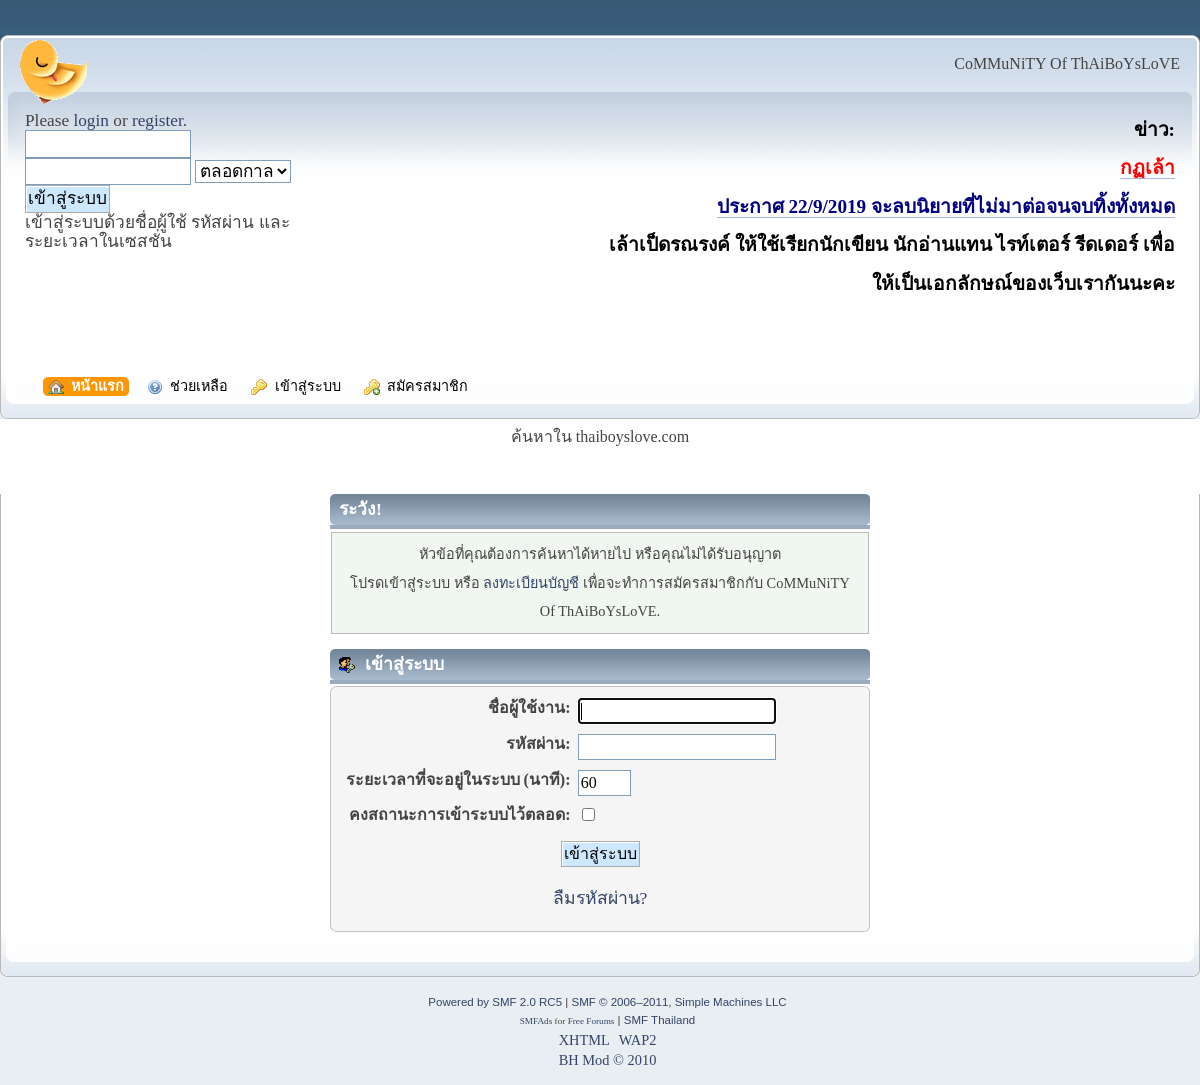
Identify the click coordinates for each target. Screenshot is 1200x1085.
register (157, 120)
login (91, 120)
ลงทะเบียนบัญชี (531, 583)
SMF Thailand (659, 1020)
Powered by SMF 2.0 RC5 (495, 1002)
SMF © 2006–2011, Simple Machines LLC (678, 1002)
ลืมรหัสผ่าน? (600, 898)
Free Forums (591, 1021)
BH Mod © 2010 (608, 1060)
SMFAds (536, 1021)
